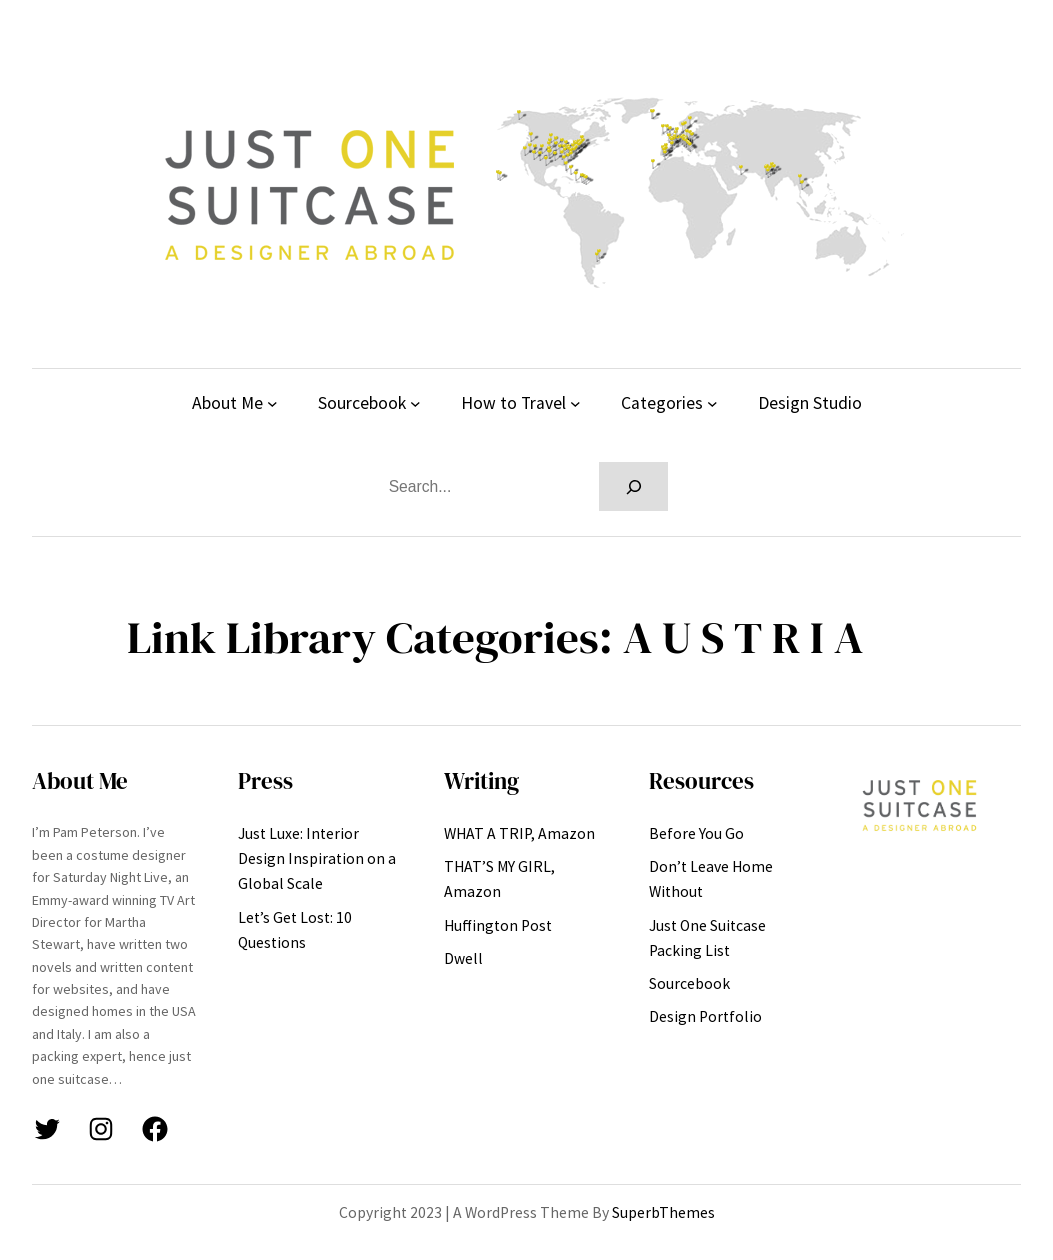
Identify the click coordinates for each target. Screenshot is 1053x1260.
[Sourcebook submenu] (415, 403)
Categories (662, 403)
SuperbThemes (663, 1212)
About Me (227, 403)
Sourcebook (362, 403)
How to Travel (513, 403)
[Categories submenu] (712, 403)
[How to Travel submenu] (575, 403)
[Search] (634, 486)
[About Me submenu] (272, 403)
